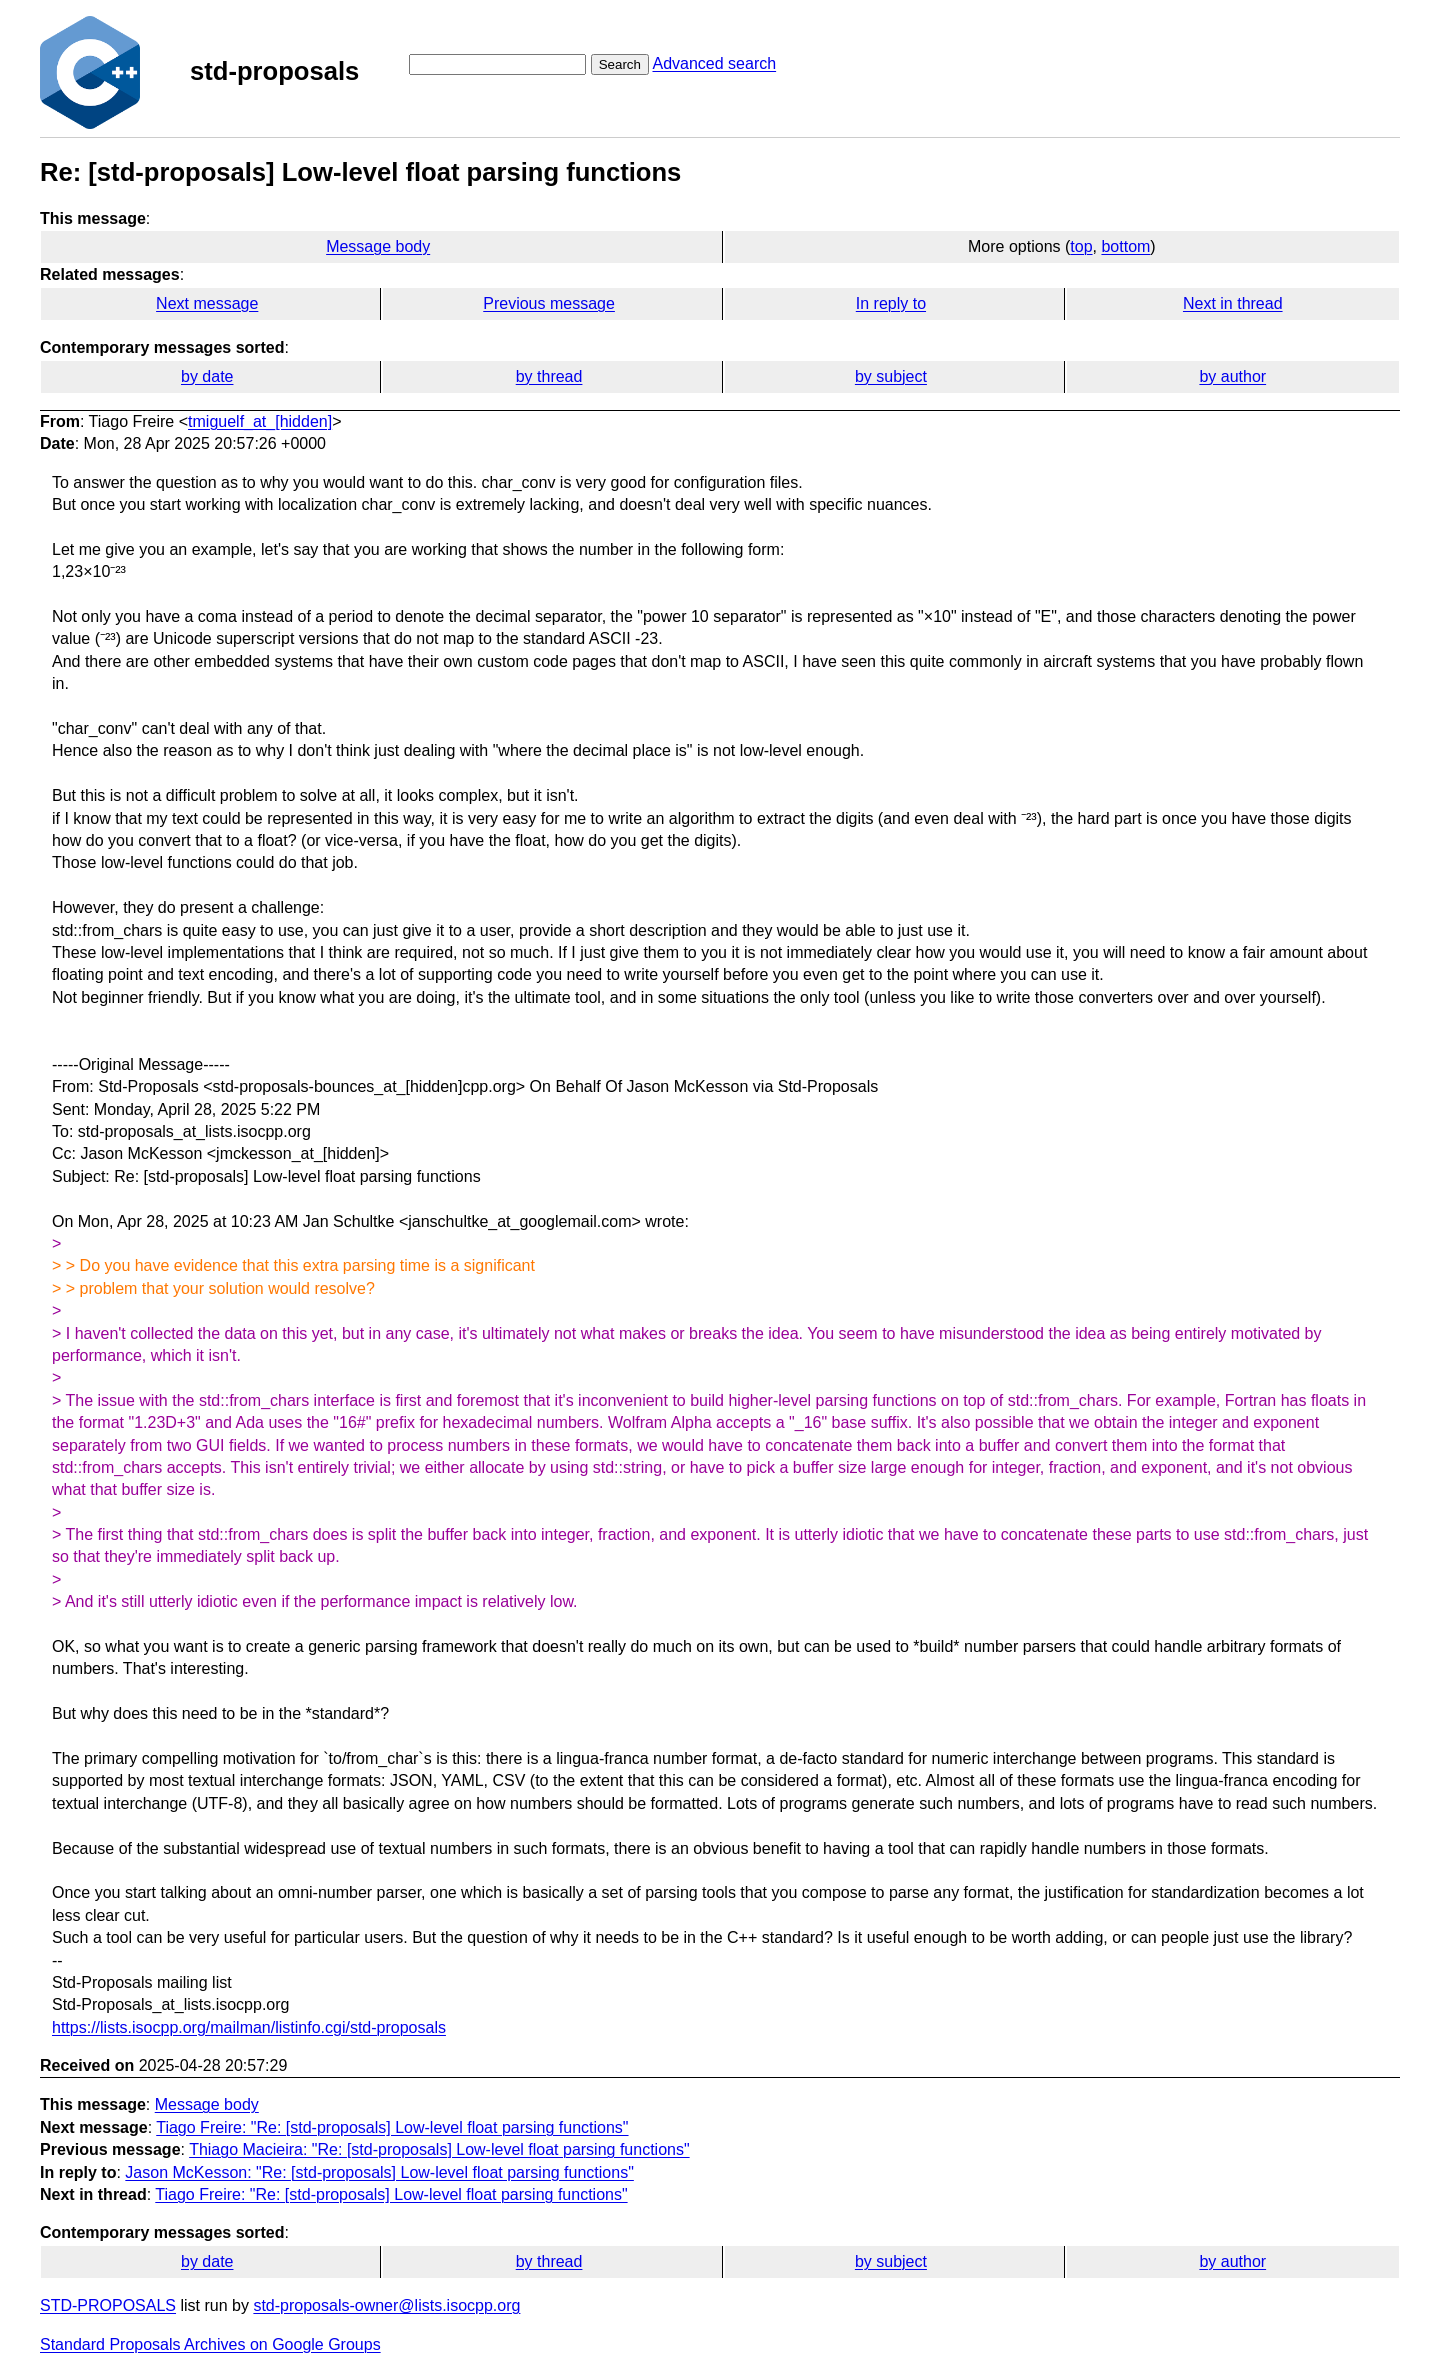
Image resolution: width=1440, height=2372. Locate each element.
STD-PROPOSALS (108, 2305)
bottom (1125, 246)
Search (620, 64)
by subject (891, 376)
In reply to (891, 303)
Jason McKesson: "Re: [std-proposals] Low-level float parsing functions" (379, 2172)
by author (1232, 376)
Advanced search (714, 63)
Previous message (549, 303)
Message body (378, 246)
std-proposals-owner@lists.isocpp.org (386, 2305)
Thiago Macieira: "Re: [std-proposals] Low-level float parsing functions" (439, 2149)
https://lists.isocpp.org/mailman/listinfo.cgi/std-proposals (249, 2027)
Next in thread (1233, 303)
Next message (207, 303)
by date (207, 376)
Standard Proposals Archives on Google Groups (210, 2344)
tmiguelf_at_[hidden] (260, 421)
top (1081, 246)
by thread (549, 376)
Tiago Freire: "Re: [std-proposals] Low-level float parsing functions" (392, 2127)
